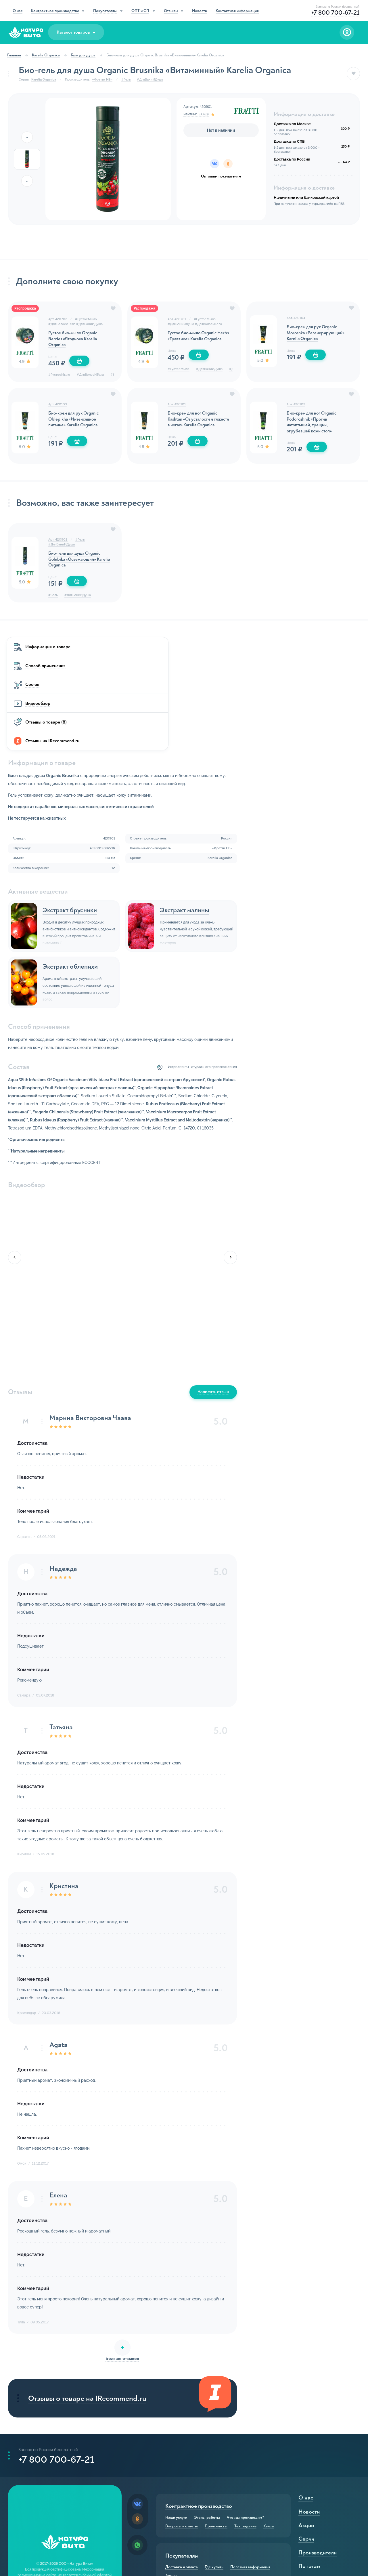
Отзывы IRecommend (224, 2559)
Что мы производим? (245, 2419)
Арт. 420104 (296, 320)
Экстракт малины (309, 798)
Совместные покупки (231, 2518)
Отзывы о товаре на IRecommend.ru (186, 2291)
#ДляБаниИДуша (151, 79)
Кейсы (268, 2428)
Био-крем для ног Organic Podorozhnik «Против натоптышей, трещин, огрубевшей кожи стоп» (313, 426)
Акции (171, 2477)
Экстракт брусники (194, 798)
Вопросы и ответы (181, 2428)
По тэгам (309, 2468)
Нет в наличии (220, 130)
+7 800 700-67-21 (57, 2359)
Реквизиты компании (65, 2518)
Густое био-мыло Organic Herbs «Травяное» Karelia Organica (193, 342)
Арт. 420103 (58, 407)
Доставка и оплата (181, 2468)
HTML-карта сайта (65, 2528)
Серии (306, 2440)
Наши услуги (176, 2419)
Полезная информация (250, 2468)
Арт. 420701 (177, 321)
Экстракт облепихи (194, 854)
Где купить (214, 2468)
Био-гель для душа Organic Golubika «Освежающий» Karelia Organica (76, 567)
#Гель (126, 79)
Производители (317, 2454)
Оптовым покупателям (220, 176)
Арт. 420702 (58, 321)
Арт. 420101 (177, 407)
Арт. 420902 (58, 546)
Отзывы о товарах (181, 2559)
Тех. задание (245, 2428)
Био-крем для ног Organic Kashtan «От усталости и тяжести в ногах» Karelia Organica (194, 426)
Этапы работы (207, 2419)
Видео (255, 2559)
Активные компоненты (326, 2482)
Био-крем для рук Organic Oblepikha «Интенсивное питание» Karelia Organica (75, 423)
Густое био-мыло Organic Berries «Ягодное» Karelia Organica (74, 342)
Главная (15, 55)
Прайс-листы (216, 2428)
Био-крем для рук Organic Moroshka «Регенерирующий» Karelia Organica (316, 336)
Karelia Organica (47, 55)
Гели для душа (84, 55)
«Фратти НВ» (102, 79)
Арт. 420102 (296, 407)
